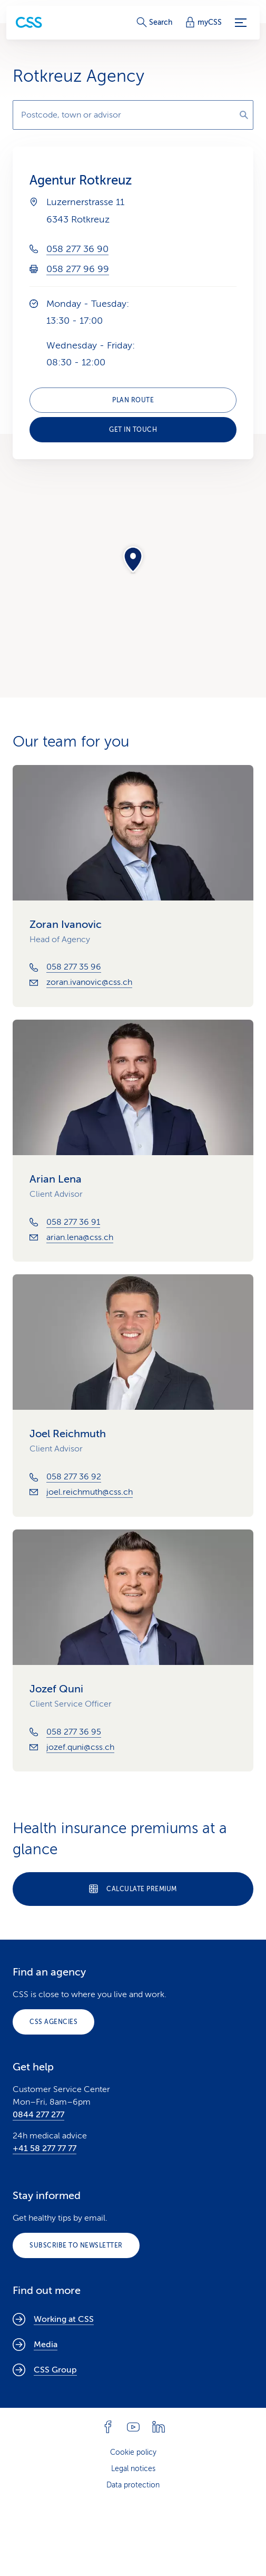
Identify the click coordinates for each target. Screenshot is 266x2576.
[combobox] (133, 115)
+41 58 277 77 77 (44, 2148)
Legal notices (133, 2469)
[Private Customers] (29, 22)
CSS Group (45, 2370)
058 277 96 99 (77, 269)
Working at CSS (53, 2319)
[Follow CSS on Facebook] (108, 2426)
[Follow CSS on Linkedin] (158, 2426)
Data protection (133, 2485)
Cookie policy (133, 2452)
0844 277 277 (38, 2114)
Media (35, 2344)
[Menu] (240, 22)
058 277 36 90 (77, 249)
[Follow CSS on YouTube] (133, 2426)
